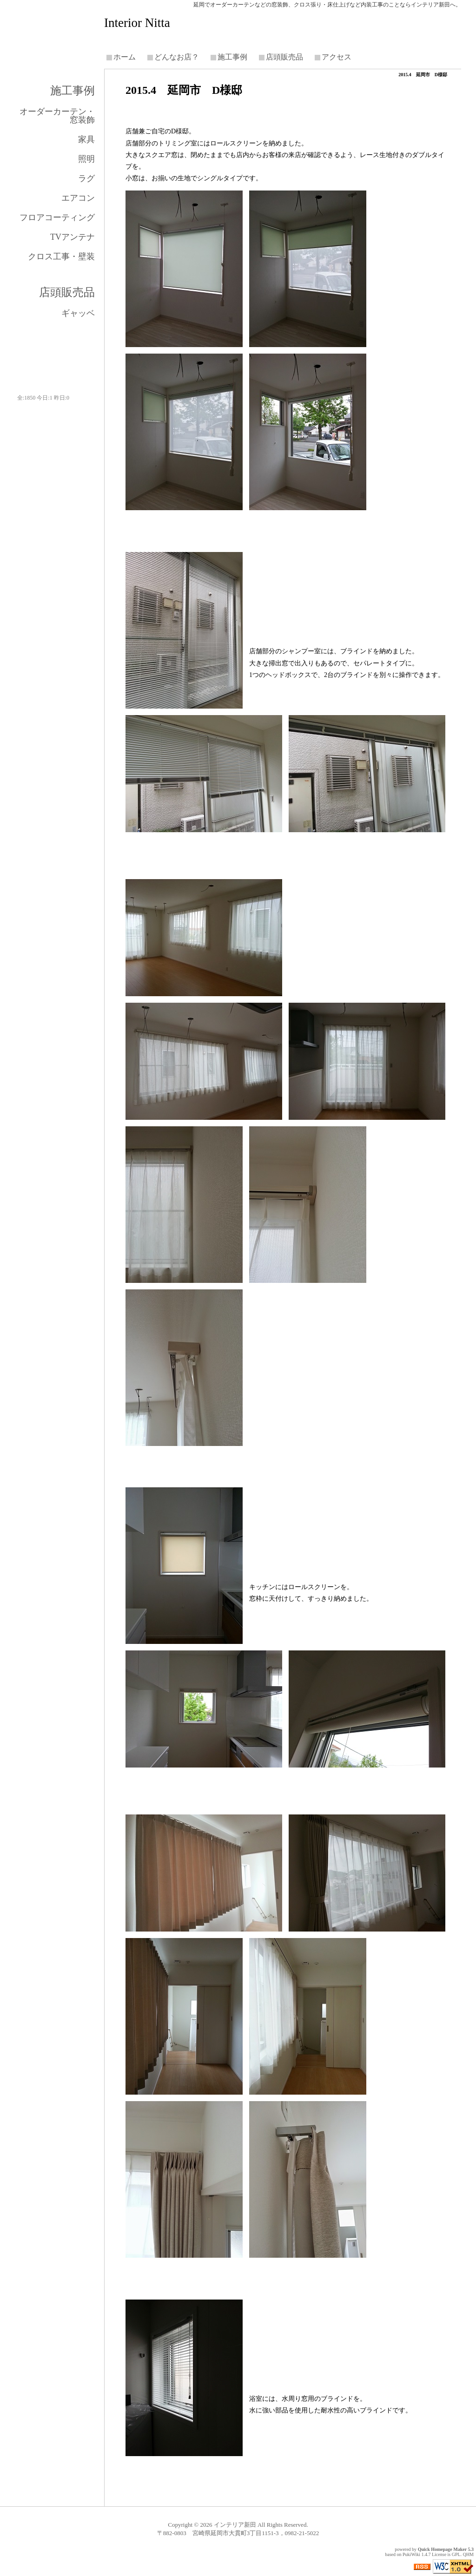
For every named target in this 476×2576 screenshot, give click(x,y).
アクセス (336, 57)
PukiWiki (411, 2554)
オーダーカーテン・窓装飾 (57, 115)
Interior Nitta (137, 23)
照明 (86, 159)
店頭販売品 (284, 57)
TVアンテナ (72, 237)
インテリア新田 (235, 2524)
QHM (468, 2554)
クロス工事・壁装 (61, 256)
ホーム (124, 57)
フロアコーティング (57, 217)
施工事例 (232, 57)
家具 (86, 139)
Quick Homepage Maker (442, 2549)
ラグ (86, 178)
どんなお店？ (176, 57)
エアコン (78, 198)
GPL (456, 2554)
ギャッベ (78, 313)
